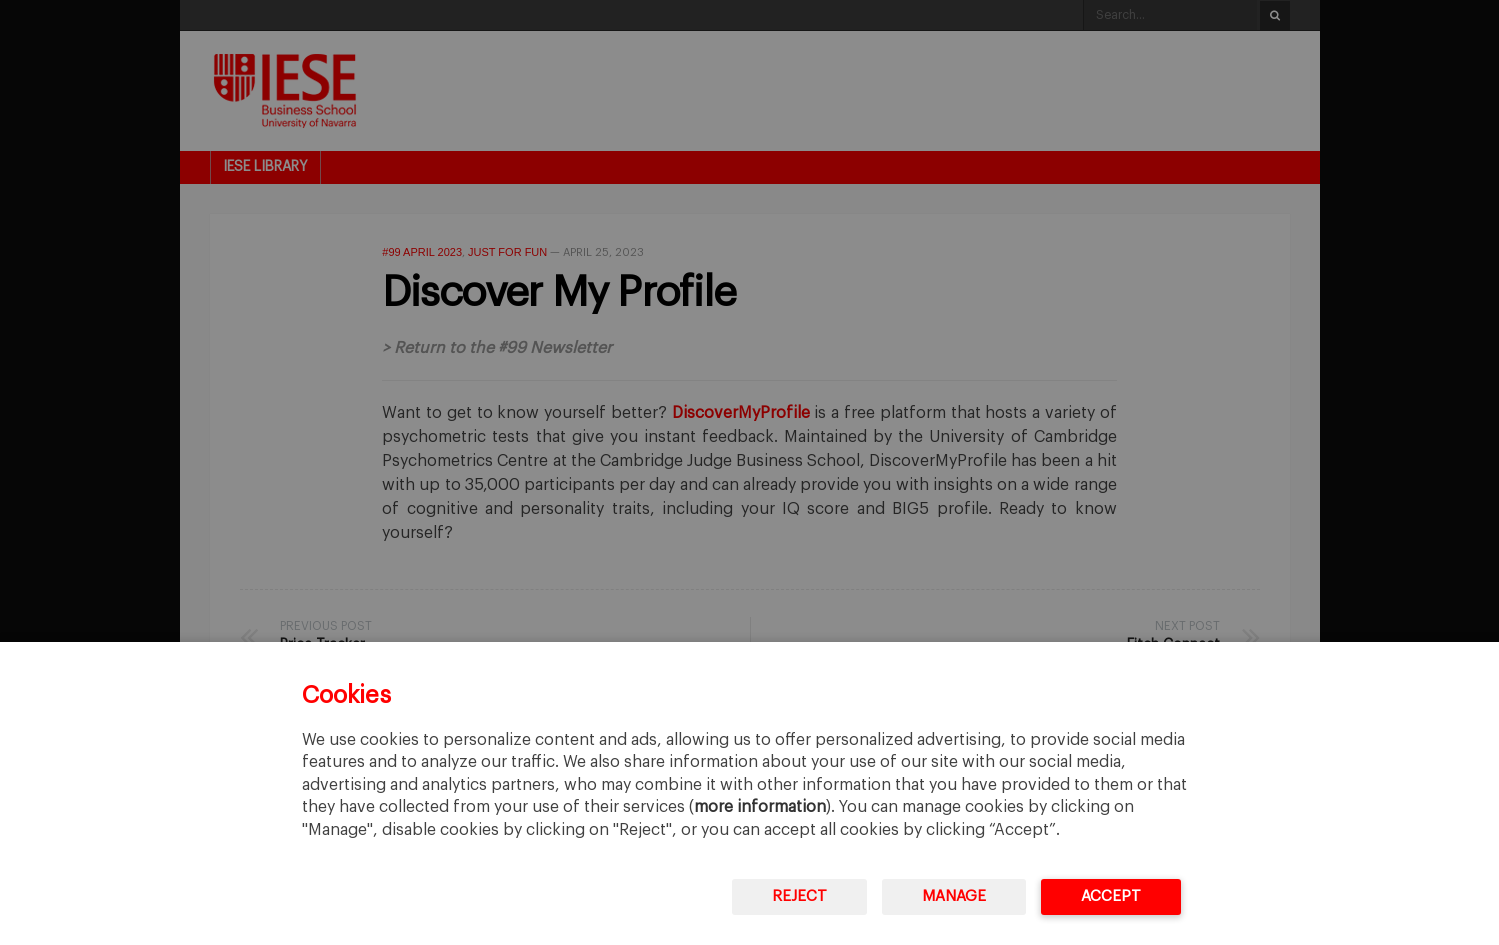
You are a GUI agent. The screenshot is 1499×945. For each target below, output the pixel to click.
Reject (799, 896)
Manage (954, 896)
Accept (1111, 896)
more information (760, 807)
